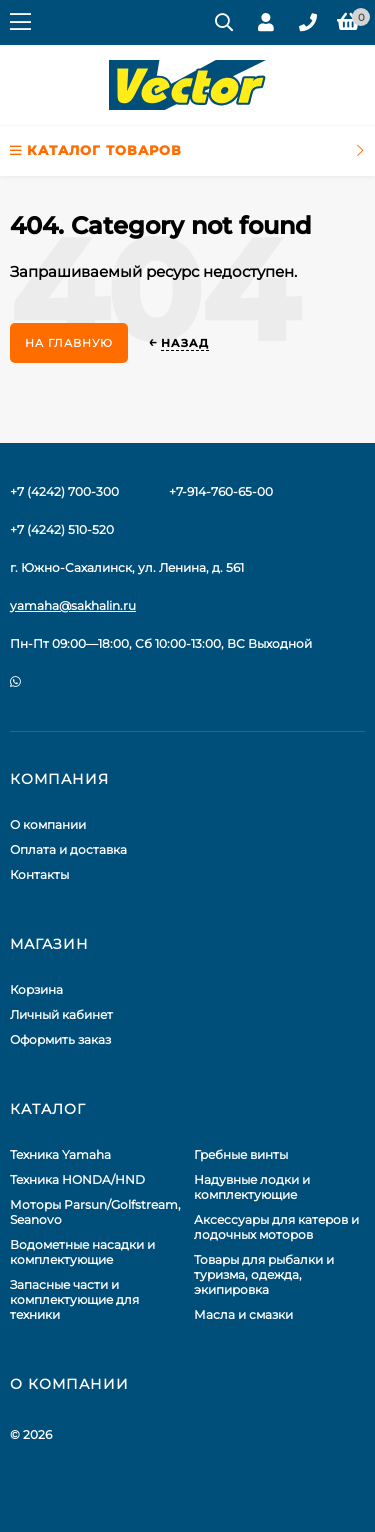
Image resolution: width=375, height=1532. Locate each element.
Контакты (39, 874)
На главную (69, 343)
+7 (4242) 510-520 (62, 529)
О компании (48, 824)
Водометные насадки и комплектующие (82, 1252)
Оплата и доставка (68, 849)
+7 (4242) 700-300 (64, 491)
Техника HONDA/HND (77, 1179)
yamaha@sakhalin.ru (73, 605)
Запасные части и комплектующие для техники (74, 1299)
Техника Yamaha (60, 1154)
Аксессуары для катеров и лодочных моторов (276, 1227)
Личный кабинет (61, 1014)
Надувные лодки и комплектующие (252, 1187)
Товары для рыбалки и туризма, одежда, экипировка (264, 1274)
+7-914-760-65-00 (221, 491)
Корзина (36, 989)
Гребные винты (241, 1154)
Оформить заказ (60, 1039)
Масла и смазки (243, 1314)
